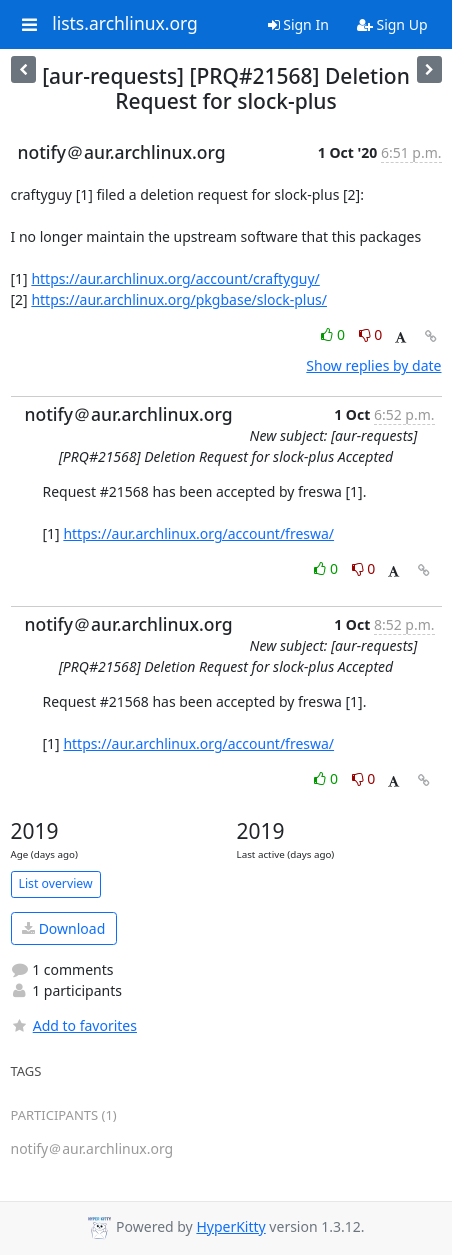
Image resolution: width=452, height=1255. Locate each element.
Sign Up (392, 24)
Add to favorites (74, 1025)
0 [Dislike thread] (371, 334)
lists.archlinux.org (125, 24)
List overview (56, 883)
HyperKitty (230, 1226)
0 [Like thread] (334, 334)
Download (63, 928)
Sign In (298, 24)
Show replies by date (373, 365)
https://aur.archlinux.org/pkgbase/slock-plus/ (179, 299)
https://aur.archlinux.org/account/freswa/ (198, 533)
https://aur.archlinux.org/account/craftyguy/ (175, 278)
